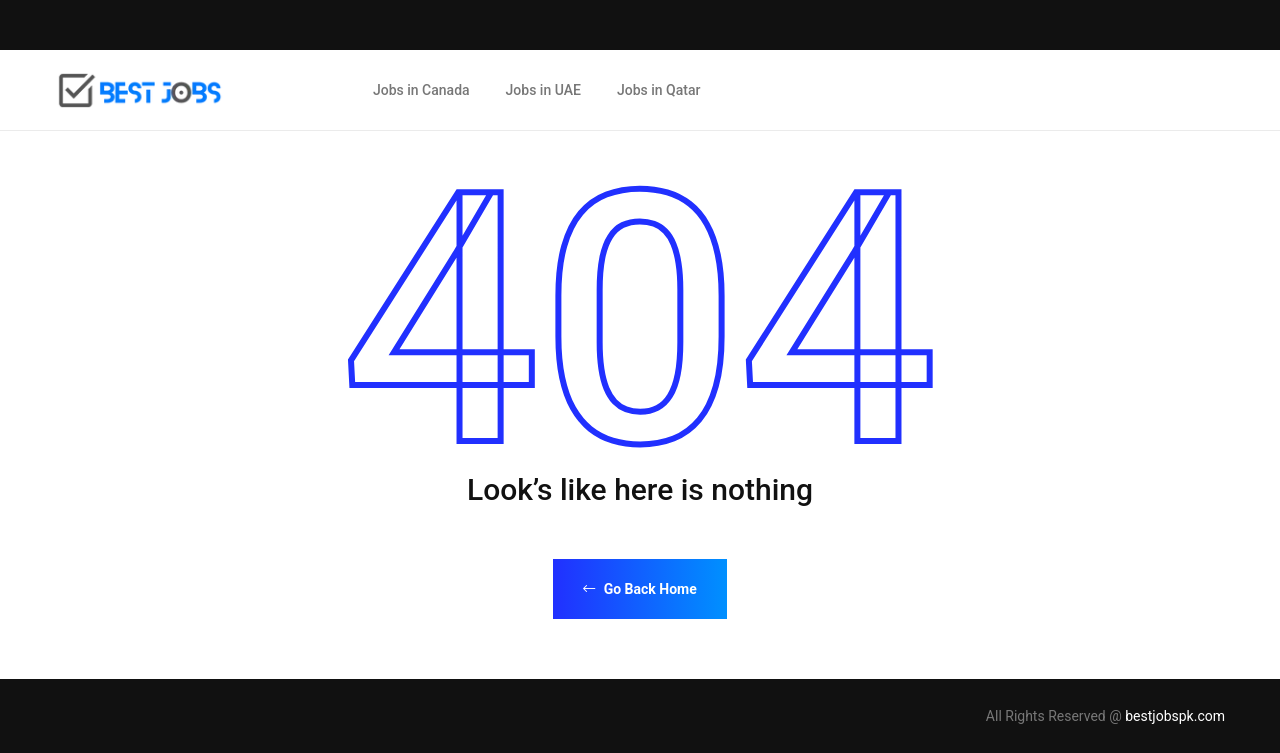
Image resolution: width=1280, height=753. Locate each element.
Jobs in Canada (421, 90)
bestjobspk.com (1175, 716)
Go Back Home (640, 589)
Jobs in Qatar (658, 90)
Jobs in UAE (543, 90)
